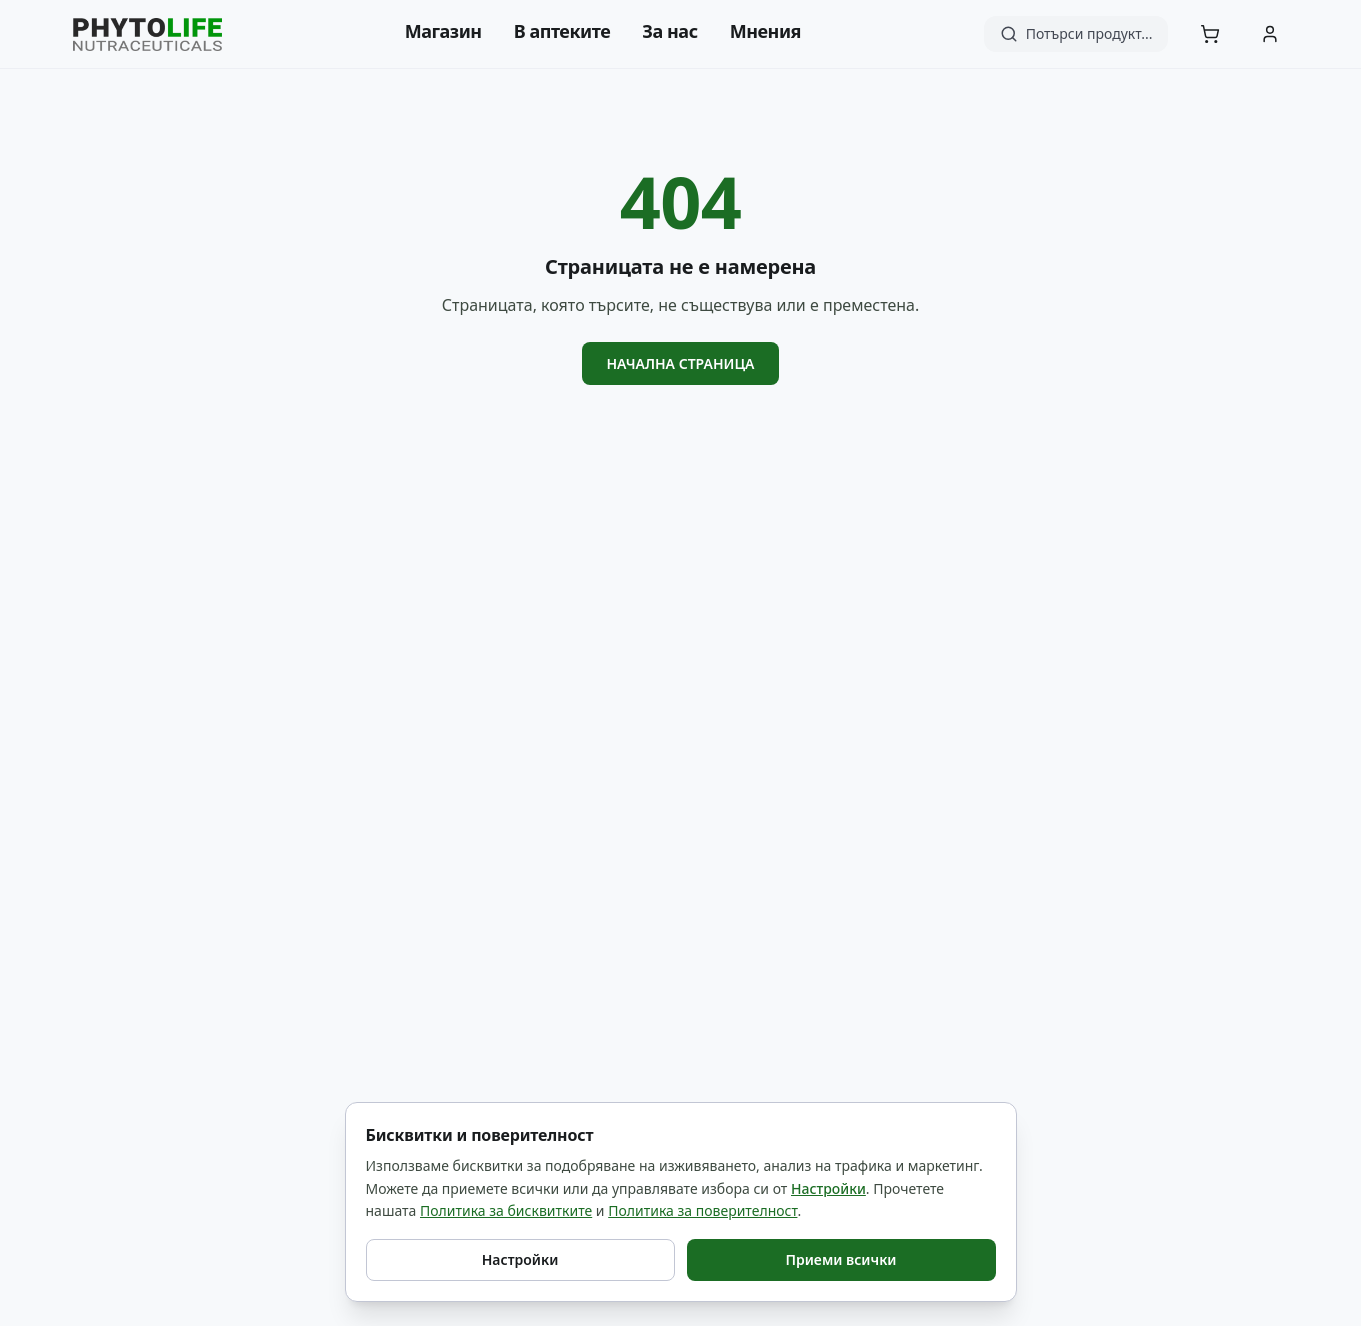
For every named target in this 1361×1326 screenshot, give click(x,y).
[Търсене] (1076, 34)
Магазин (443, 31)
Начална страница (680, 363)
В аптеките (562, 31)
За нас (669, 31)
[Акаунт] (1270, 34)
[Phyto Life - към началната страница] (148, 34)
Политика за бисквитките (506, 1210)
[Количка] (1210, 34)
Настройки (828, 1188)
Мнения (765, 31)
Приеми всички (840, 1259)
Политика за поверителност (702, 1210)
